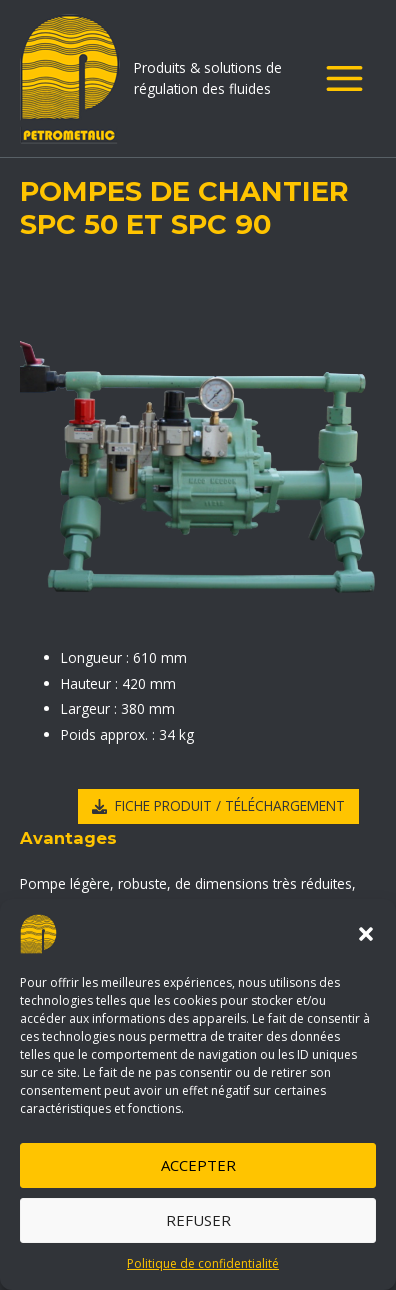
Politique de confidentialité (203, 1263)
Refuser (198, 1220)
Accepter (198, 1165)
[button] (366, 934)
